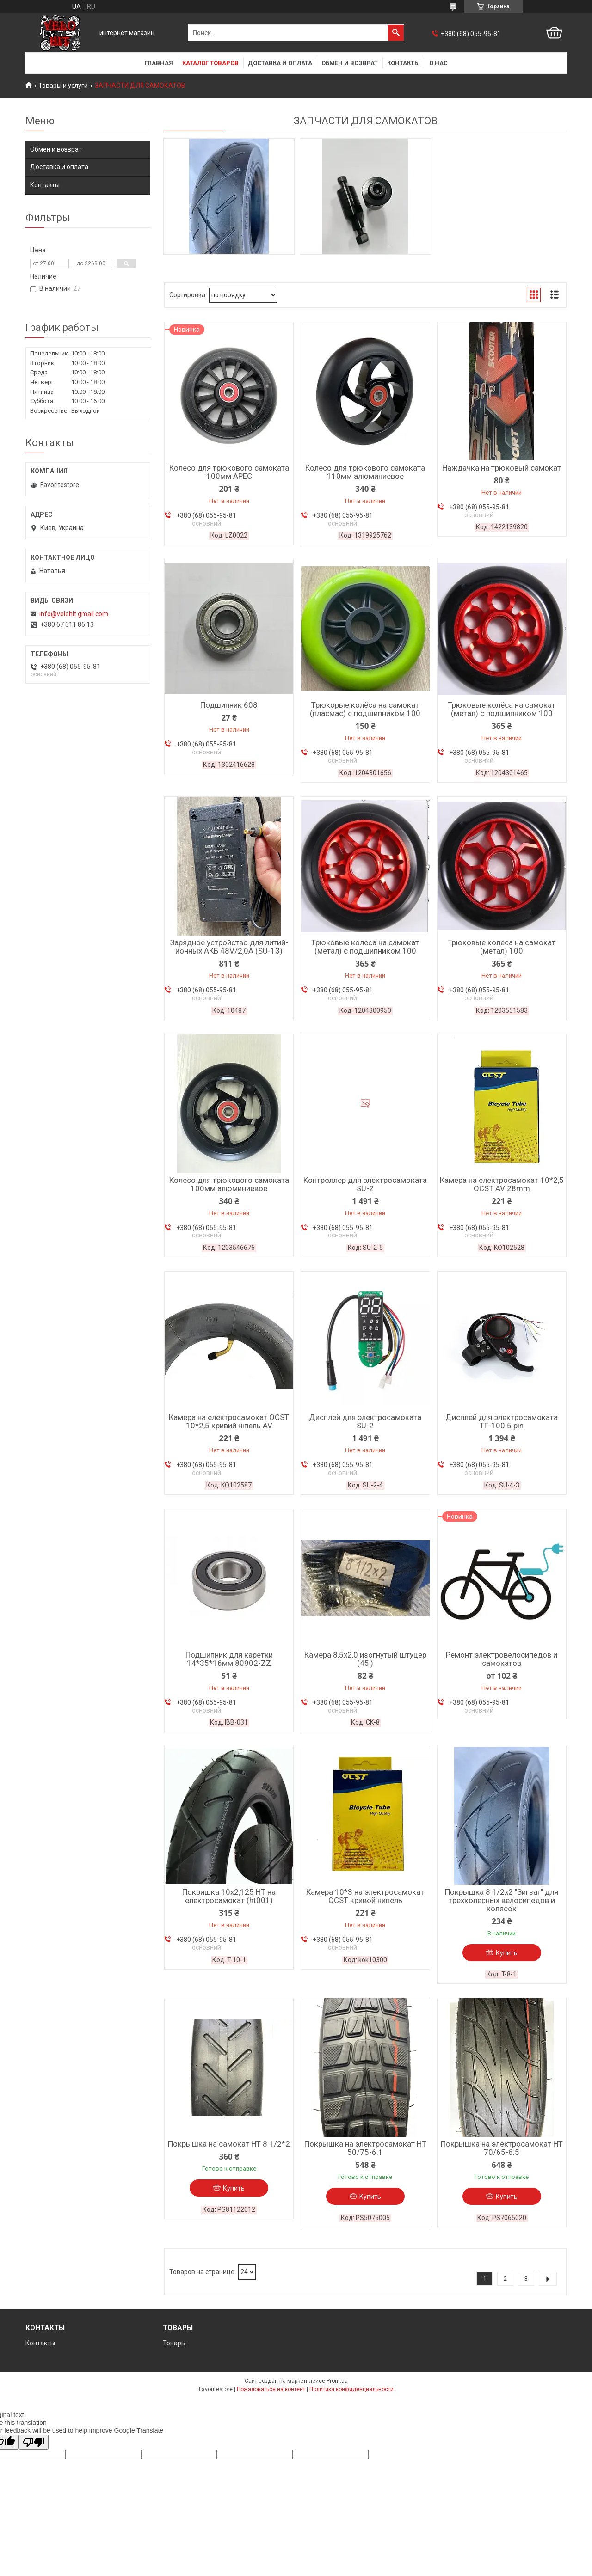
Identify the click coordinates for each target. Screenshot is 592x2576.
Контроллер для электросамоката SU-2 (365, 1184)
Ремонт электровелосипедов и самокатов (501, 1659)
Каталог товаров (210, 63)
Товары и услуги (63, 85)
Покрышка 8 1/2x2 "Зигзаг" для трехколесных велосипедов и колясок (501, 1900)
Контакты (403, 63)
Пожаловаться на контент (271, 2389)
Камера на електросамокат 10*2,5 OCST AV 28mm (502, 1184)
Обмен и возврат (349, 63)
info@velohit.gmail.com (73, 614)
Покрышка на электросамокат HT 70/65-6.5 (502, 2148)
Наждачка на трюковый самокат (501, 468)
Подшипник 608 (229, 705)
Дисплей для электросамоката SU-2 (365, 1421)
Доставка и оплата (280, 63)
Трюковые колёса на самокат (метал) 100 (501, 946)
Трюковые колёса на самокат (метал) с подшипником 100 (501, 709)
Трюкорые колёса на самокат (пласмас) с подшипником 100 (365, 709)
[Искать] (396, 33)
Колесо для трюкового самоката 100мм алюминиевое (229, 1184)
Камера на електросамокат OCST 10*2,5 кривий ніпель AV (229, 1421)
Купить (507, 1953)
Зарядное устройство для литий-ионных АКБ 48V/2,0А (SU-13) (229, 946)
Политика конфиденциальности (351, 2389)
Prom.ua (337, 2381)
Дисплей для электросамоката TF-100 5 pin (501, 1421)
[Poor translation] (34, 2442)
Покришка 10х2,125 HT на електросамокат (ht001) (229, 1896)
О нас (438, 63)
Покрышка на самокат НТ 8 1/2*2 (229, 2144)
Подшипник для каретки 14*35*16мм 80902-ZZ (229, 1659)
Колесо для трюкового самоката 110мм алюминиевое (365, 472)
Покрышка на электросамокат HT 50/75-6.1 (365, 2148)
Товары (174, 2343)
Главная (159, 63)
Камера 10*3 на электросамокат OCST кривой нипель (365, 1896)
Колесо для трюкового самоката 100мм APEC (229, 472)
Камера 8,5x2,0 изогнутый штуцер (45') (365, 1659)
